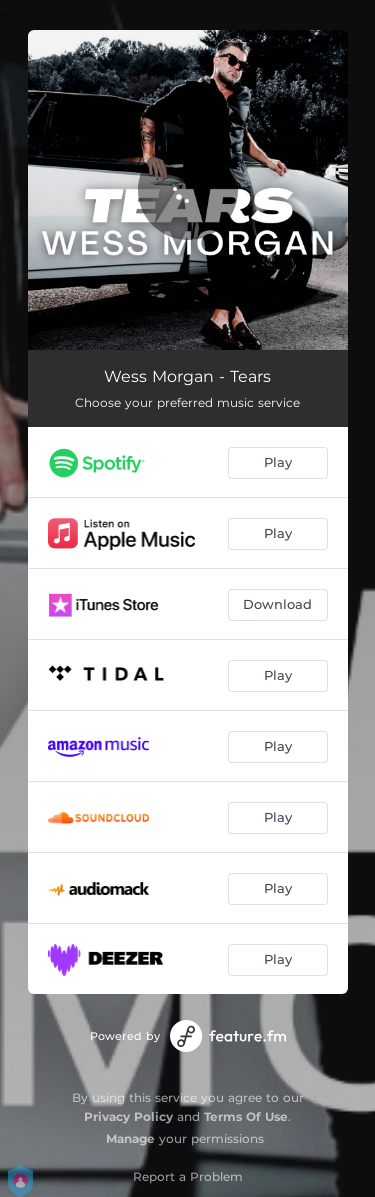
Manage (130, 1138)
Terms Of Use (246, 1116)
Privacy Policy (128, 1116)
